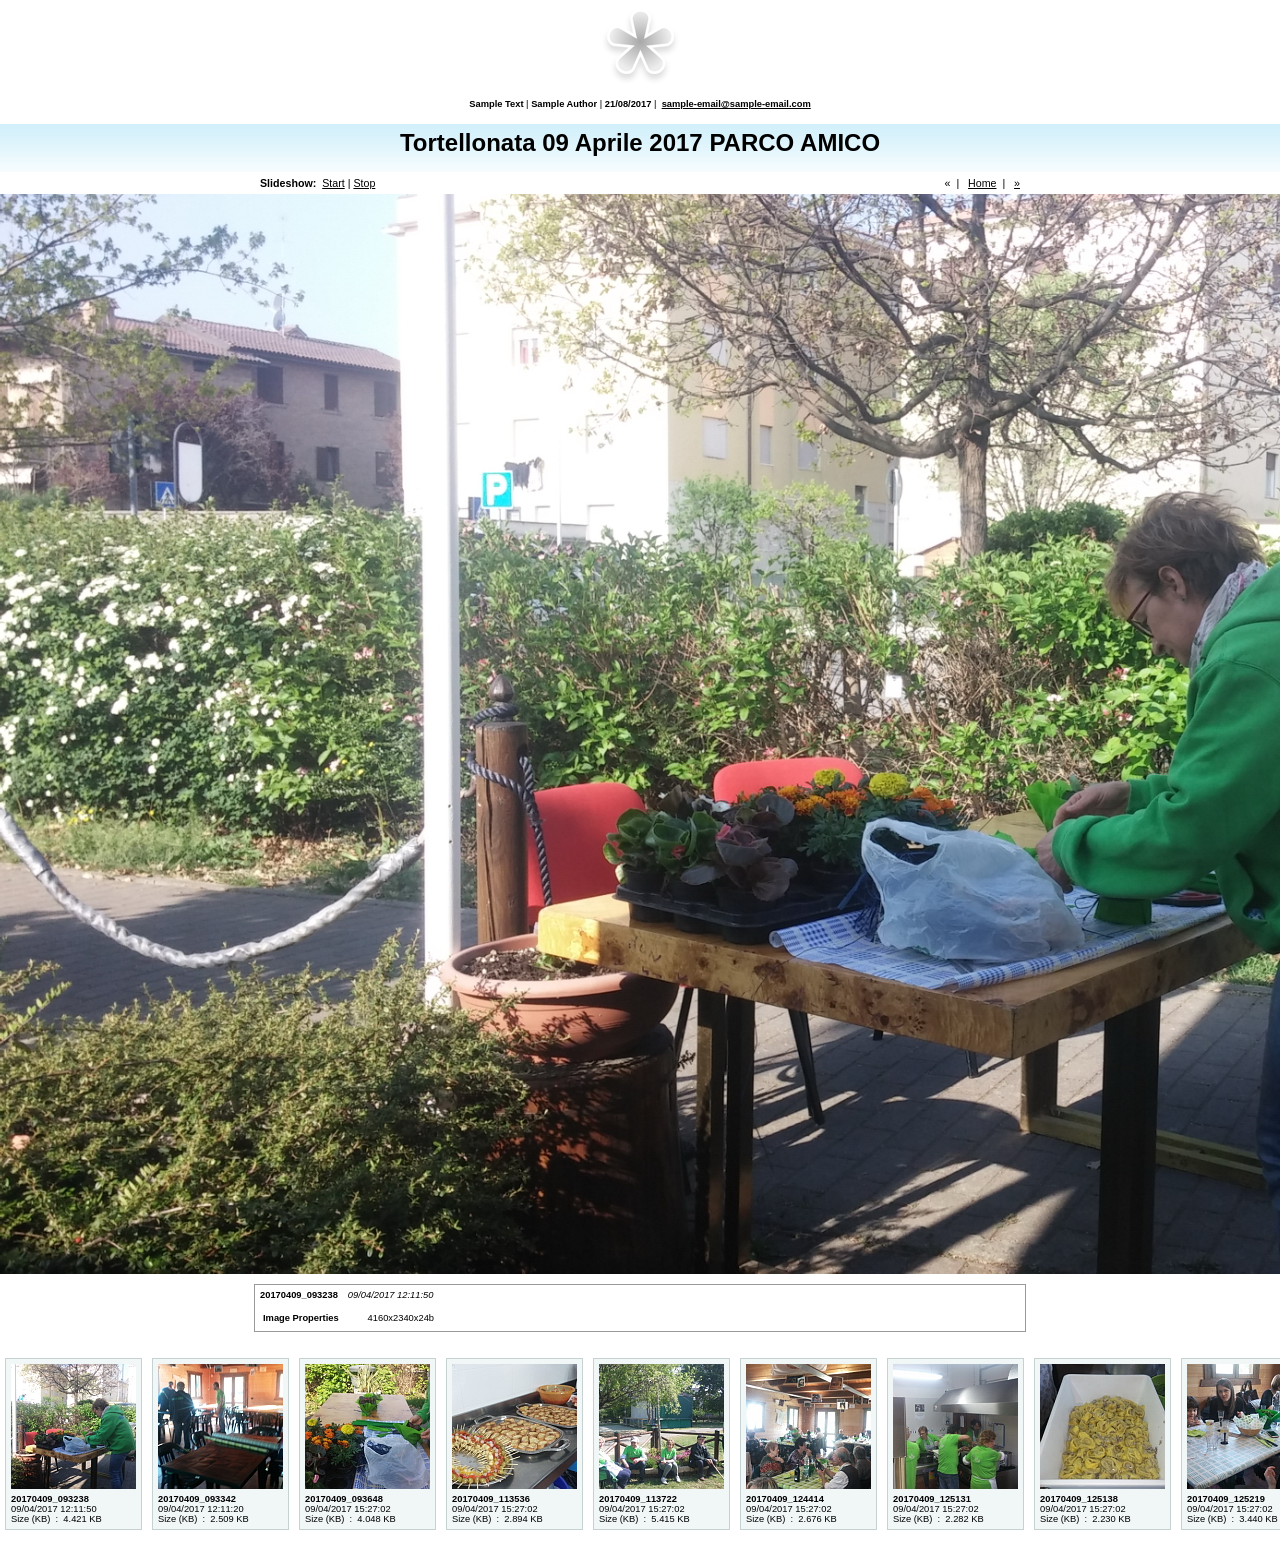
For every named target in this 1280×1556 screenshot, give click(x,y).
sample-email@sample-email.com (736, 104)
